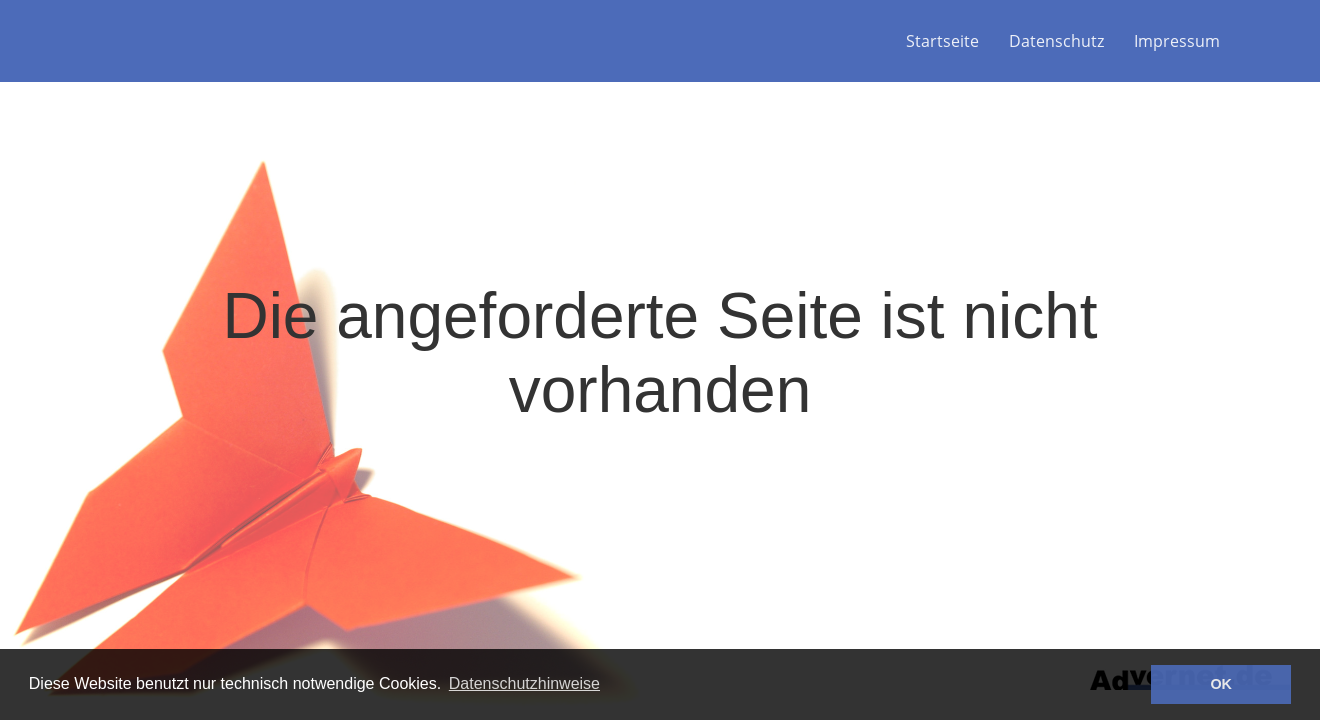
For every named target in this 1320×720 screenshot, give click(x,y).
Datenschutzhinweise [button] (524, 683)
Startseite (942, 41)
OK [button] (1221, 684)
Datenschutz (1056, 41)
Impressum (1177, 41)
